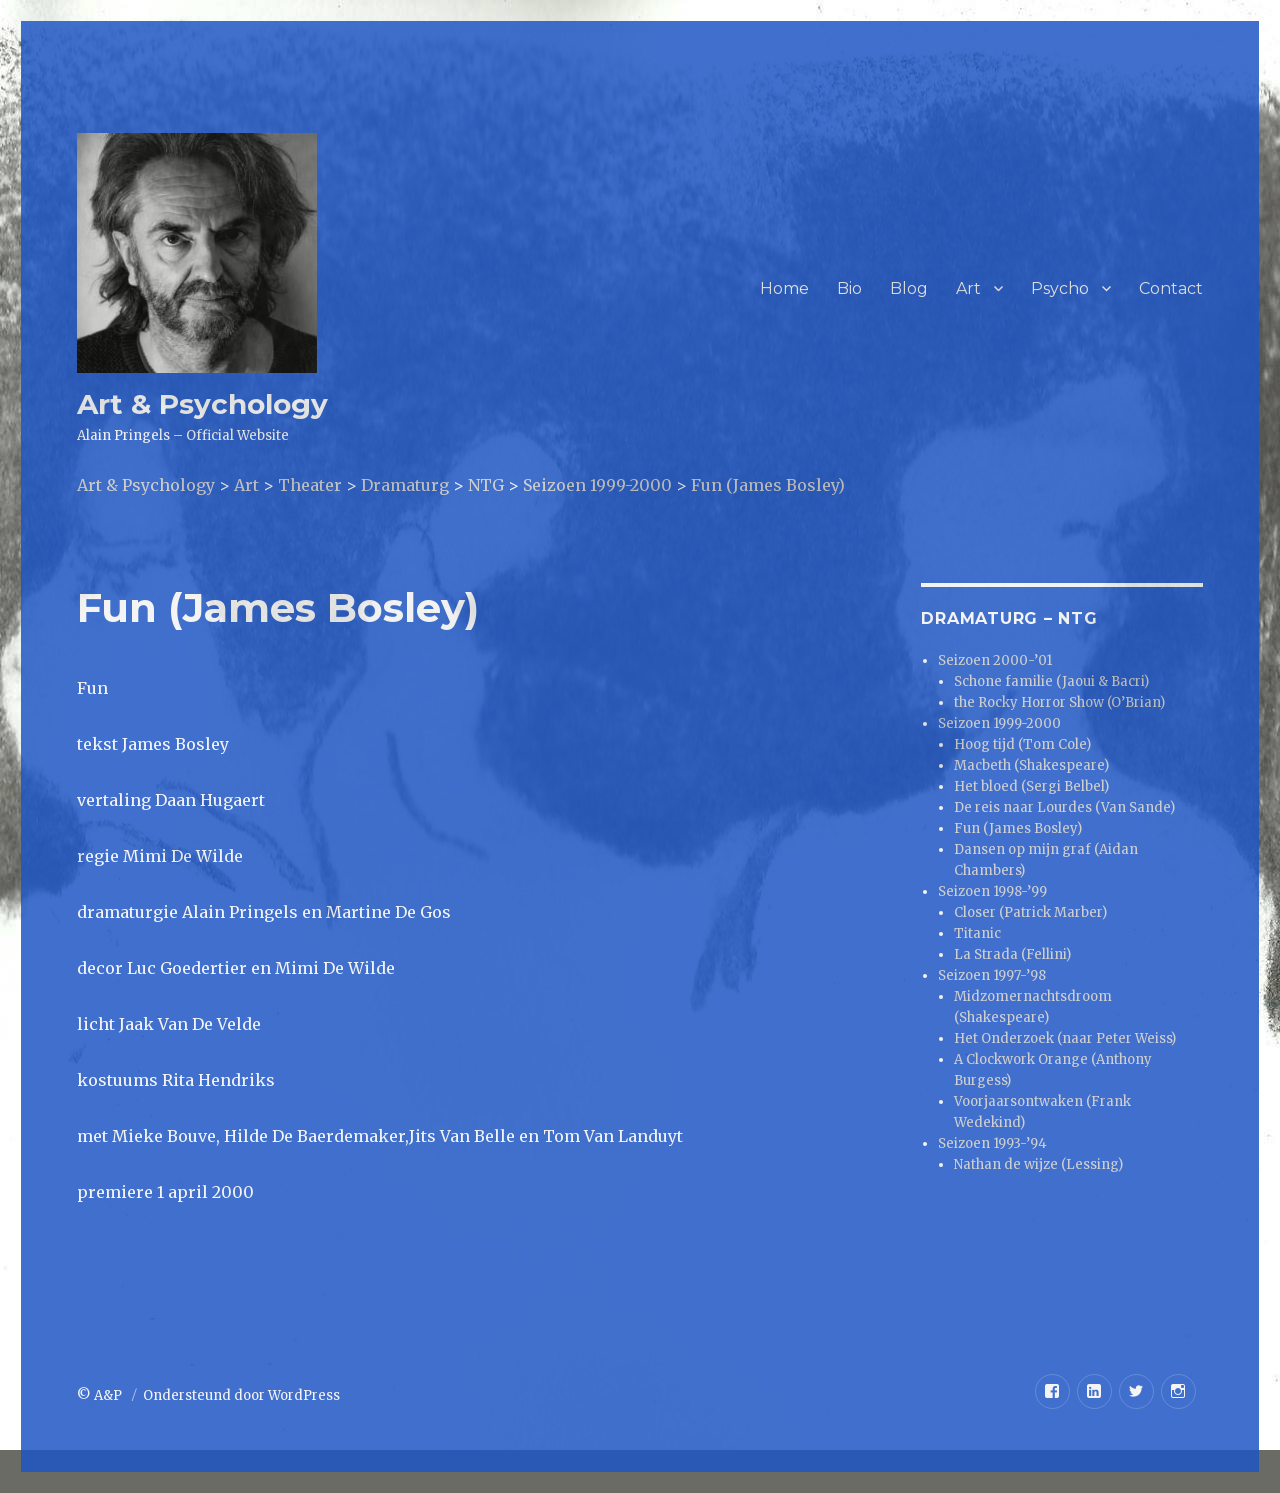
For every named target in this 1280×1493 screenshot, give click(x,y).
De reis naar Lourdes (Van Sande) (1064, 807)
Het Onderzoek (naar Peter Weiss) (1065, 1038)
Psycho (1060, 288)
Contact (1171, 288)
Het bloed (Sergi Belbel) (1031, 786)
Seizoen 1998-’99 (992, 891)
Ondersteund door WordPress (241, 1395)
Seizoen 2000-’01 (995, 660)
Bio (849, 288)
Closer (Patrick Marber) (1030, 912)
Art (968, 288)
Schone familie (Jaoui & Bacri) (1051, 681)
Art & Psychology (202, 404)
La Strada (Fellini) (1012, 954)
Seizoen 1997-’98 (992, 975)
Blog (909, 288)
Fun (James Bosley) (1018, 828)
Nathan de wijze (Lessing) (1038, 1164)
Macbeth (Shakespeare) (1031, 765)
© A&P (101, 1395)
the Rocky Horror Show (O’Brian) (1059, 702)
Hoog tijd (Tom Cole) (1022, 744)
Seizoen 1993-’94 (992, 1143)
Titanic (977, 933)
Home (784, 288)
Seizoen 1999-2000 (999, 723)
